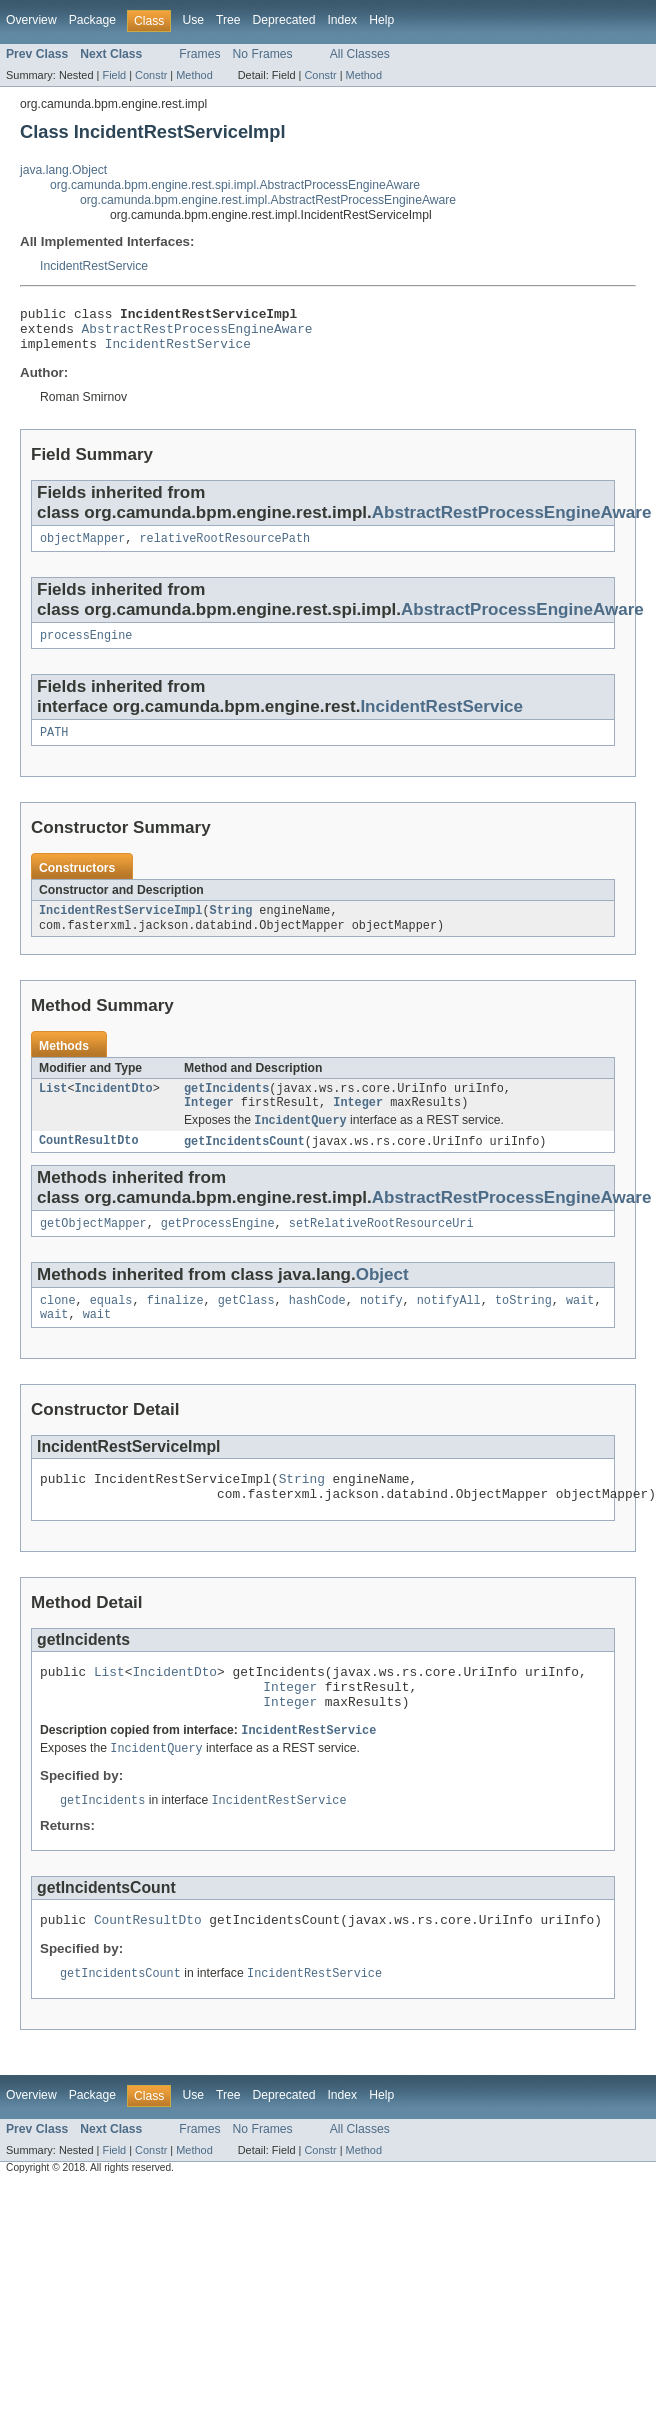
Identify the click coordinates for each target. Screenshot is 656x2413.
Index (342, 20)
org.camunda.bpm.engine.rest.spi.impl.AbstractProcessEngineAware (235, 185)
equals (111, 1328)
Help (381, 20)
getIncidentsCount (244, 1165)
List (53, 1108)
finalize (175, 1328)
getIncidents (226, 1108)
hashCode (317, 1328)
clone (58, 1328)
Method (194, 75)
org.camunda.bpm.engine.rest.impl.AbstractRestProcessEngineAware (268, 200)
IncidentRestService (94, 266)
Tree (228, 20)
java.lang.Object (63, 170)
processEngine (86, 648)
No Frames (263, 54)
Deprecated (284, 20)
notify (381, 1328)
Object (382, 1300)
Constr (151, 75)
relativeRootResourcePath (225, 549)
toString (523, 1328)
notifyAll (449, 1328)
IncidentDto (114, 1108)
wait (580, 1328)
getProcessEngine (218, 1249)
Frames (199, 54)
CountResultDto (89, 1165)
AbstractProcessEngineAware (522, 620)
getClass (246, 1328)
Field (114, 75)
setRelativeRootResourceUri (381, 1249)
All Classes (360, 54)
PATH (54, 747)
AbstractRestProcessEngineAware (197, 334)
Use (193, 20)
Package (92, 20)
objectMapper (82, 549)
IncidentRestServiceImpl (120, 927)
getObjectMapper (93, 1249)
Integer (209, 1124)
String (231, 927)
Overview (31, 20)
